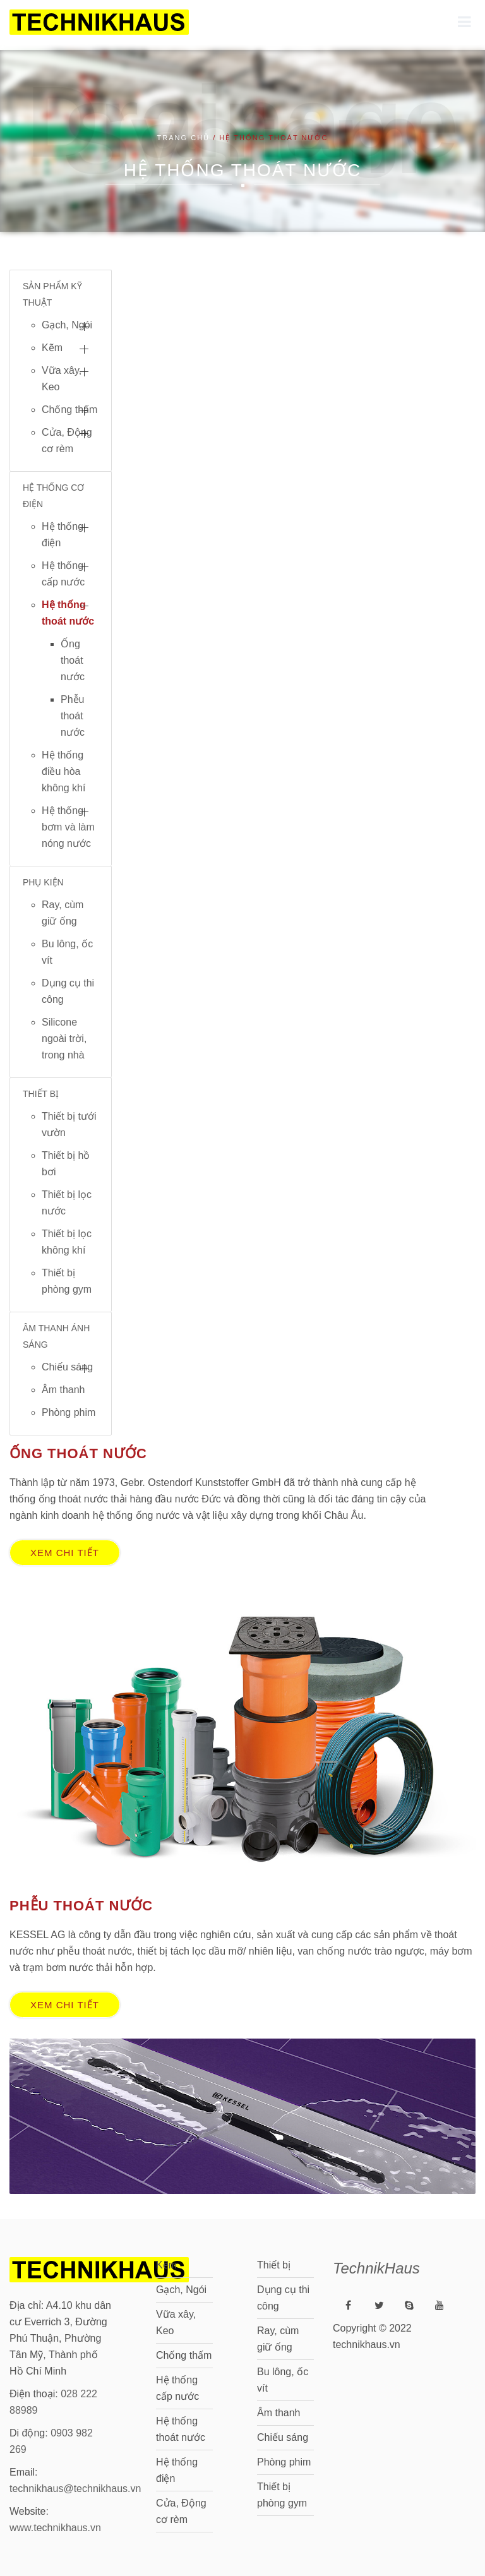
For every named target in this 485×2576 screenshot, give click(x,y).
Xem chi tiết (64, 1552)
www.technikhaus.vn (55, 2523)
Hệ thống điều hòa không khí (63, 771)
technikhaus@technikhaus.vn (75, 2484)
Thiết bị (273, 2260)
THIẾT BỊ (41, 1094)
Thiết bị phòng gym (67, 1281)
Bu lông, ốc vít (67, 952)
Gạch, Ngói (67, 325)
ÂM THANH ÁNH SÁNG (56, 1336)
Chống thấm (69, 409)
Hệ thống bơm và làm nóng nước (68, 827)
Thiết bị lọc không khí (67, 1241)
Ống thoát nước (73, 660)
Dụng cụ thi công (68, 991)
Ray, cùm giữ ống (62, 912)
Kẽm (52, 347)
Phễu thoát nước (73, 716)
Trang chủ (183, 137)
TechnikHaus (376, 2263)
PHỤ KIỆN (43, 882)
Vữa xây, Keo (61, 378)
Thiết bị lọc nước (67, 1202)
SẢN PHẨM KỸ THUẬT (52, 294)
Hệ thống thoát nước (68, 612)
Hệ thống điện (62, 534)
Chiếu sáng (67, 1367)
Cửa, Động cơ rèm (67, 440)
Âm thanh (63, 1389)
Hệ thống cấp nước (63, 573)
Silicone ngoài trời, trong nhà (64, 1038)
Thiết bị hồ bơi (66, 1163)
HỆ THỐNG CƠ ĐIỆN (53, 495)
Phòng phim (68, 1412)
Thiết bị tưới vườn (69, 1124)
